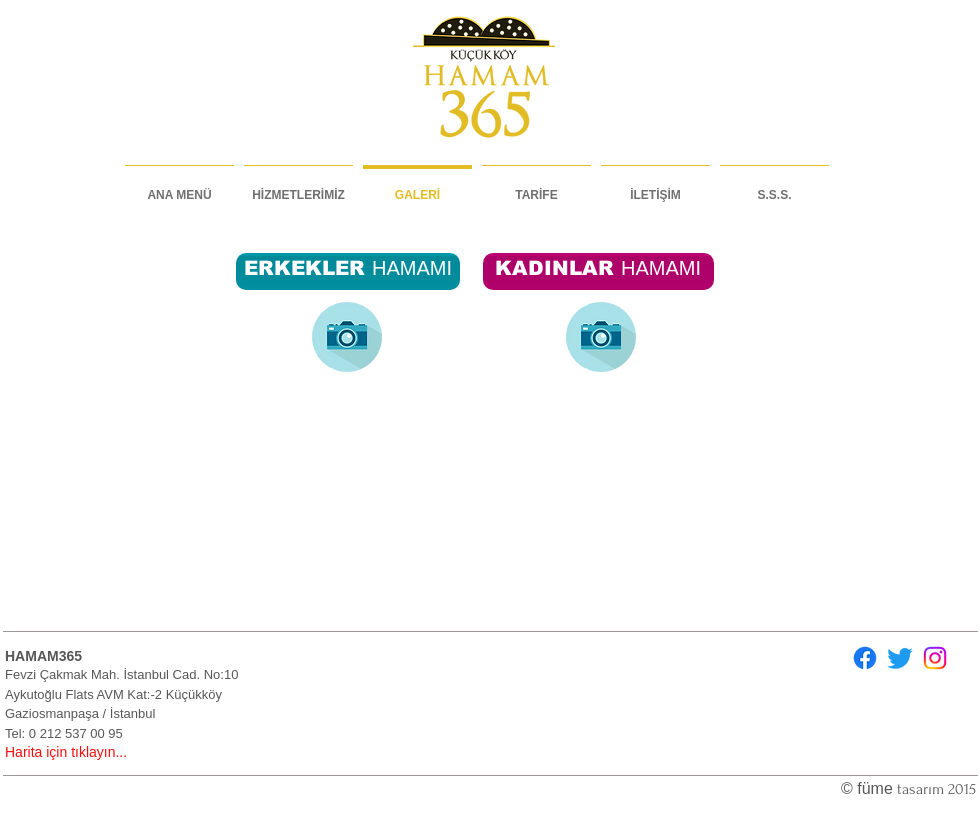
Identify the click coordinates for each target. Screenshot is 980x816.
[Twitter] (900, 658)
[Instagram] (935, 658)
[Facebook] (865, 658)
